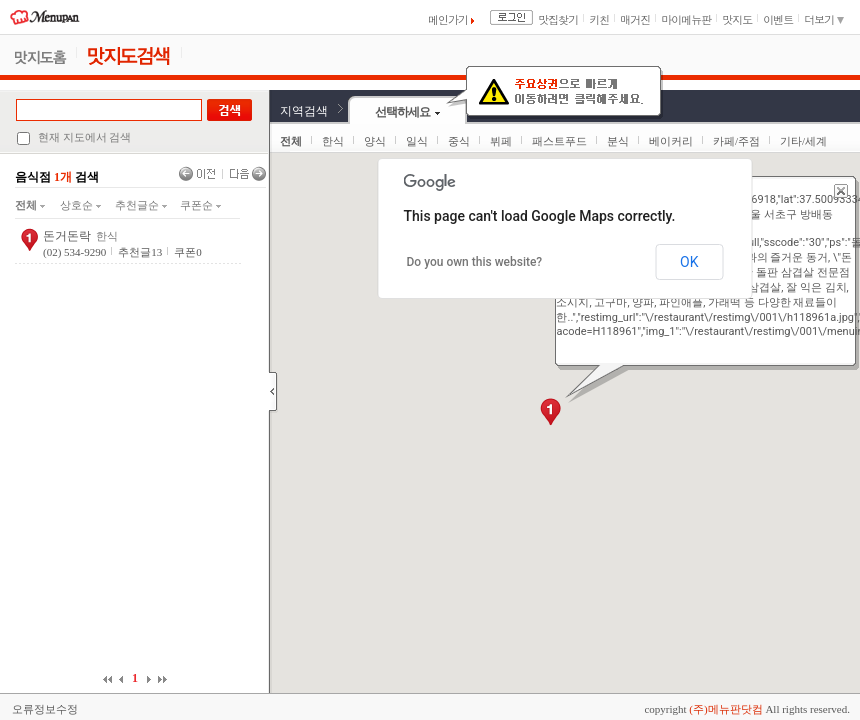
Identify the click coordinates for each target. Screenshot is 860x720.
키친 (599, 19)
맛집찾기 (558, 19)
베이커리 (671, 141)
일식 (417, 141)
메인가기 (451, 19)
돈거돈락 (67, 236)
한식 (333, 141)
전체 (30, 205)
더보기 (824, 19)
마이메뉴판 (686, 19)
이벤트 (778, 19)
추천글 (140, 252)
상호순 (80, 205)
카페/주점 (736, 141)
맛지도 (737, 19)
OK (689, 262)
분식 (618, 141)
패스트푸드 (559, 141)
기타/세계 (803, 141)
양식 (375, 141)
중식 (459, 141)
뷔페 (501, 141)
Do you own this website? (475, 262)
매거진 (635, 19)
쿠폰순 (200, 205)
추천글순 (141, 205)
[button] (550, 412)
